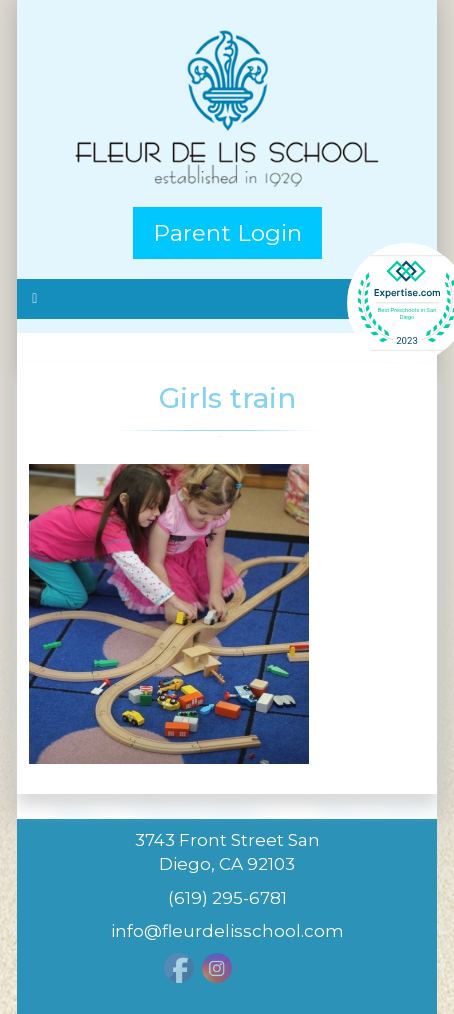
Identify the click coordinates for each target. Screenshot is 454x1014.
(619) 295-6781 (227, 898)
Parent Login (227, 233)
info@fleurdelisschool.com (227, 931)
